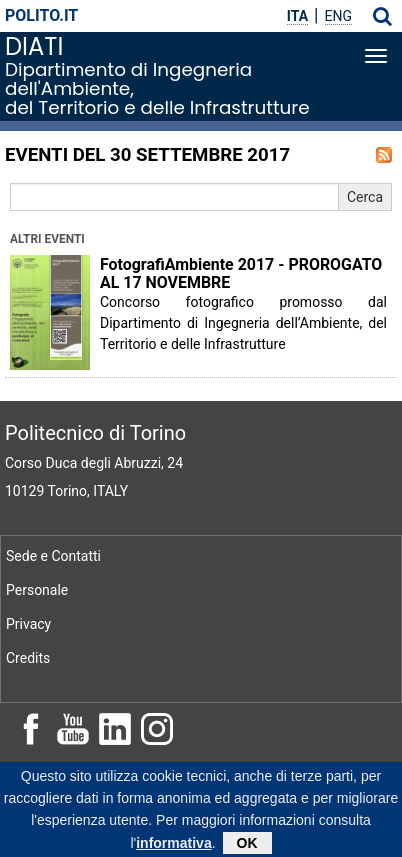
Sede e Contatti (53, 556)
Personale (37, 590)
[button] (382, 16)
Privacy (28, 624)
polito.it (41, 15)
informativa (173, 847)
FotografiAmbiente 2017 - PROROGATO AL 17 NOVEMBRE (241, 274)
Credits (28, 658)
